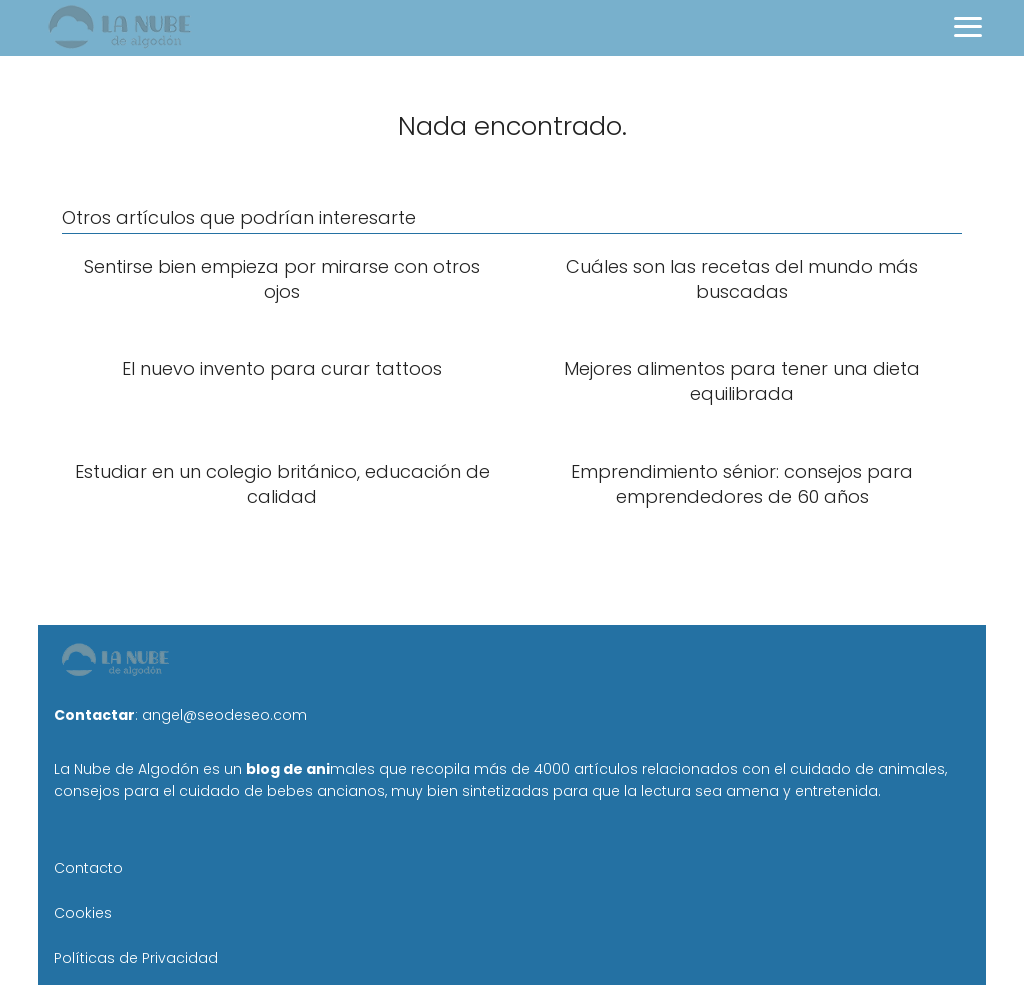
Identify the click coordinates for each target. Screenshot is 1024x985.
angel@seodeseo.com (224, 715)
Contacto (88, 868)
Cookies (83, 913)
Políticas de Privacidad (136, 958)
